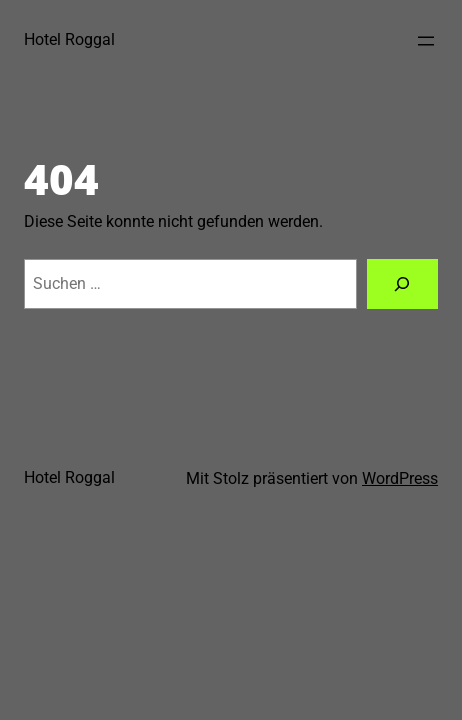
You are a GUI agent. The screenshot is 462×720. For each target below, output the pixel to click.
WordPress (400, 478)
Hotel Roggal (69, 39)
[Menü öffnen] (426, 41)
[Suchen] (403, 284)
